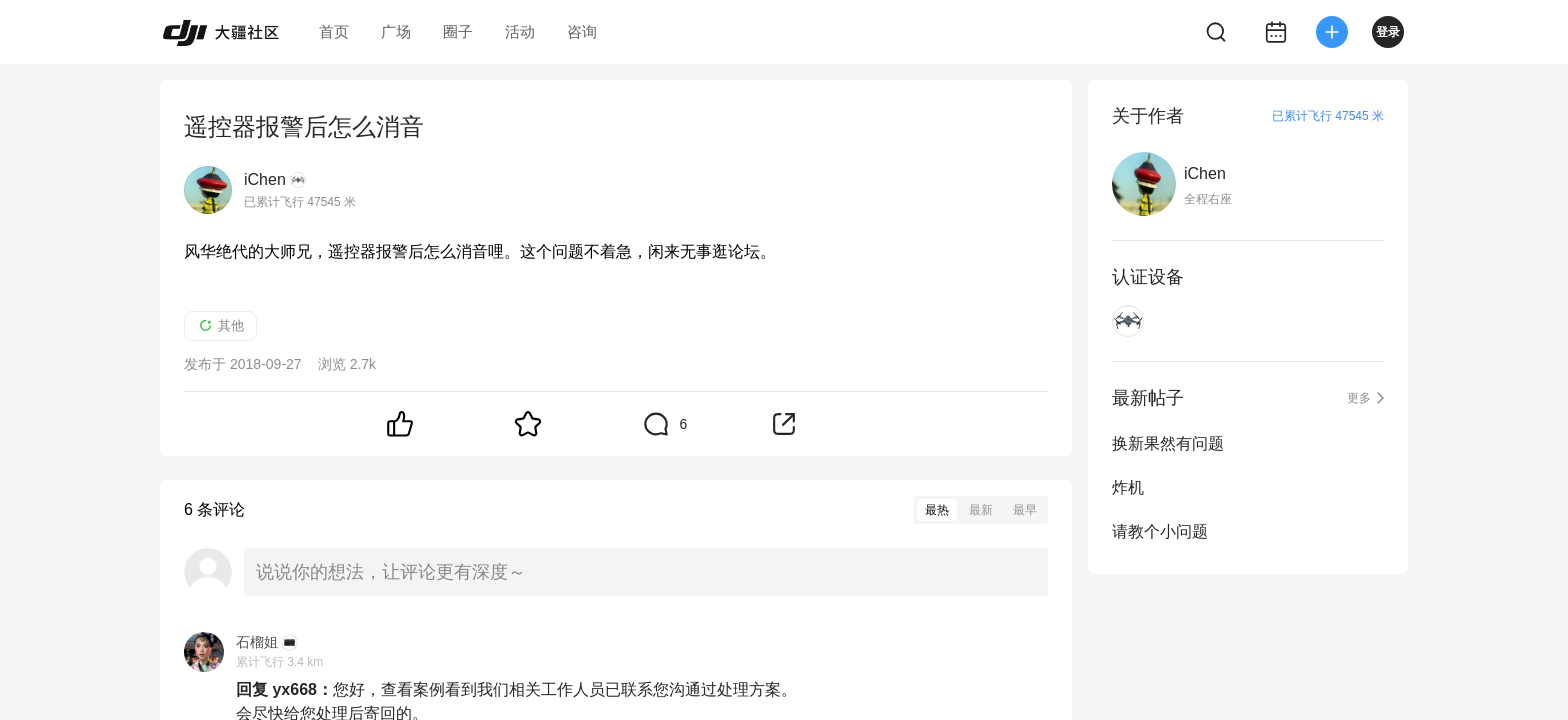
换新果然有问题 (1168, 443)
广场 (396, 31)
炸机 (1128, 487)
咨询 (582, 31)
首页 (334, 31)
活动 (520, 31)
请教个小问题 (1160, 531)
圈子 (458, 31)
